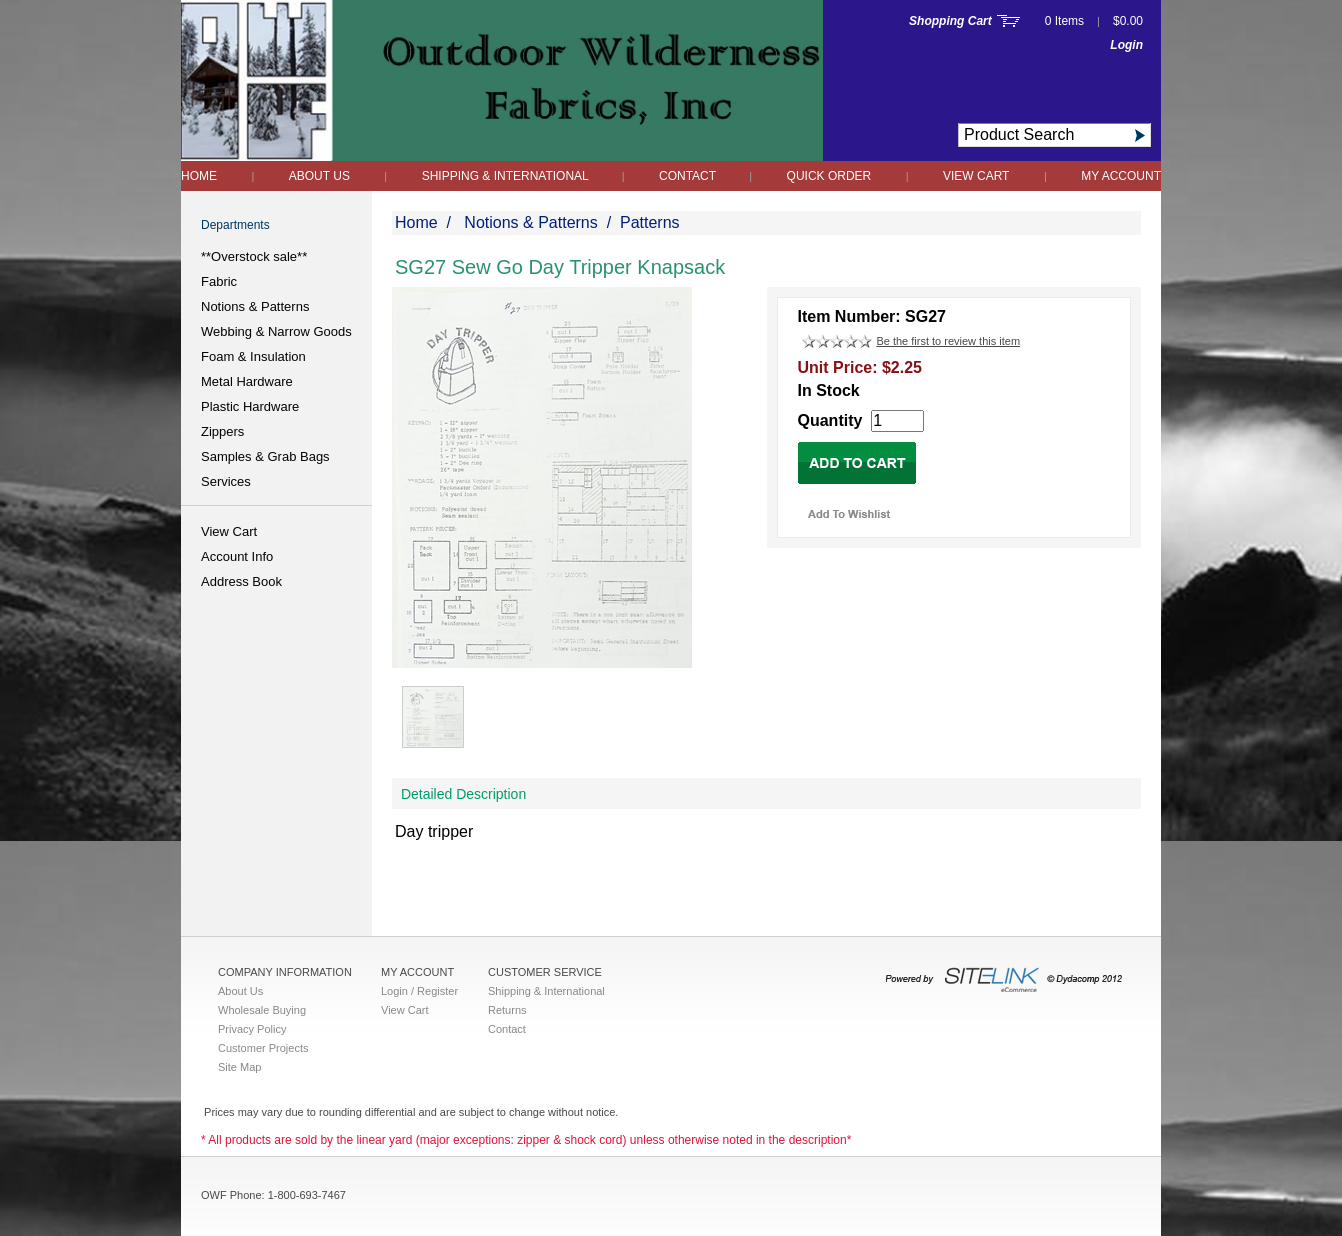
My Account (1121, 176)
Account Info (237, 556)
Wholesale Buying (262, 1010)
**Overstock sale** (254, 256)
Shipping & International (507, 176)
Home (199, 176)
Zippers (222, 431)
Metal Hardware (247, 381)
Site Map (239, 1067)
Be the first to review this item (948, 341)
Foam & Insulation (253, 356)
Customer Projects (263, 1048)
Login (1126, 45)
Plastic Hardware (250, 406)
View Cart (976, 176)
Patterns (650, 222)
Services (226, 481)
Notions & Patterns (255, 306)
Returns (507, 1010)
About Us (319, 176)
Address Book (241, 581)
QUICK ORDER (829, 176)
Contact (689, 176)
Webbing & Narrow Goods (276, 331)
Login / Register (419, 991)
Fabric (219, 281)
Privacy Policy (252, 1029)
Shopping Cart (950, 21)
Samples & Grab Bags (265, 456)
